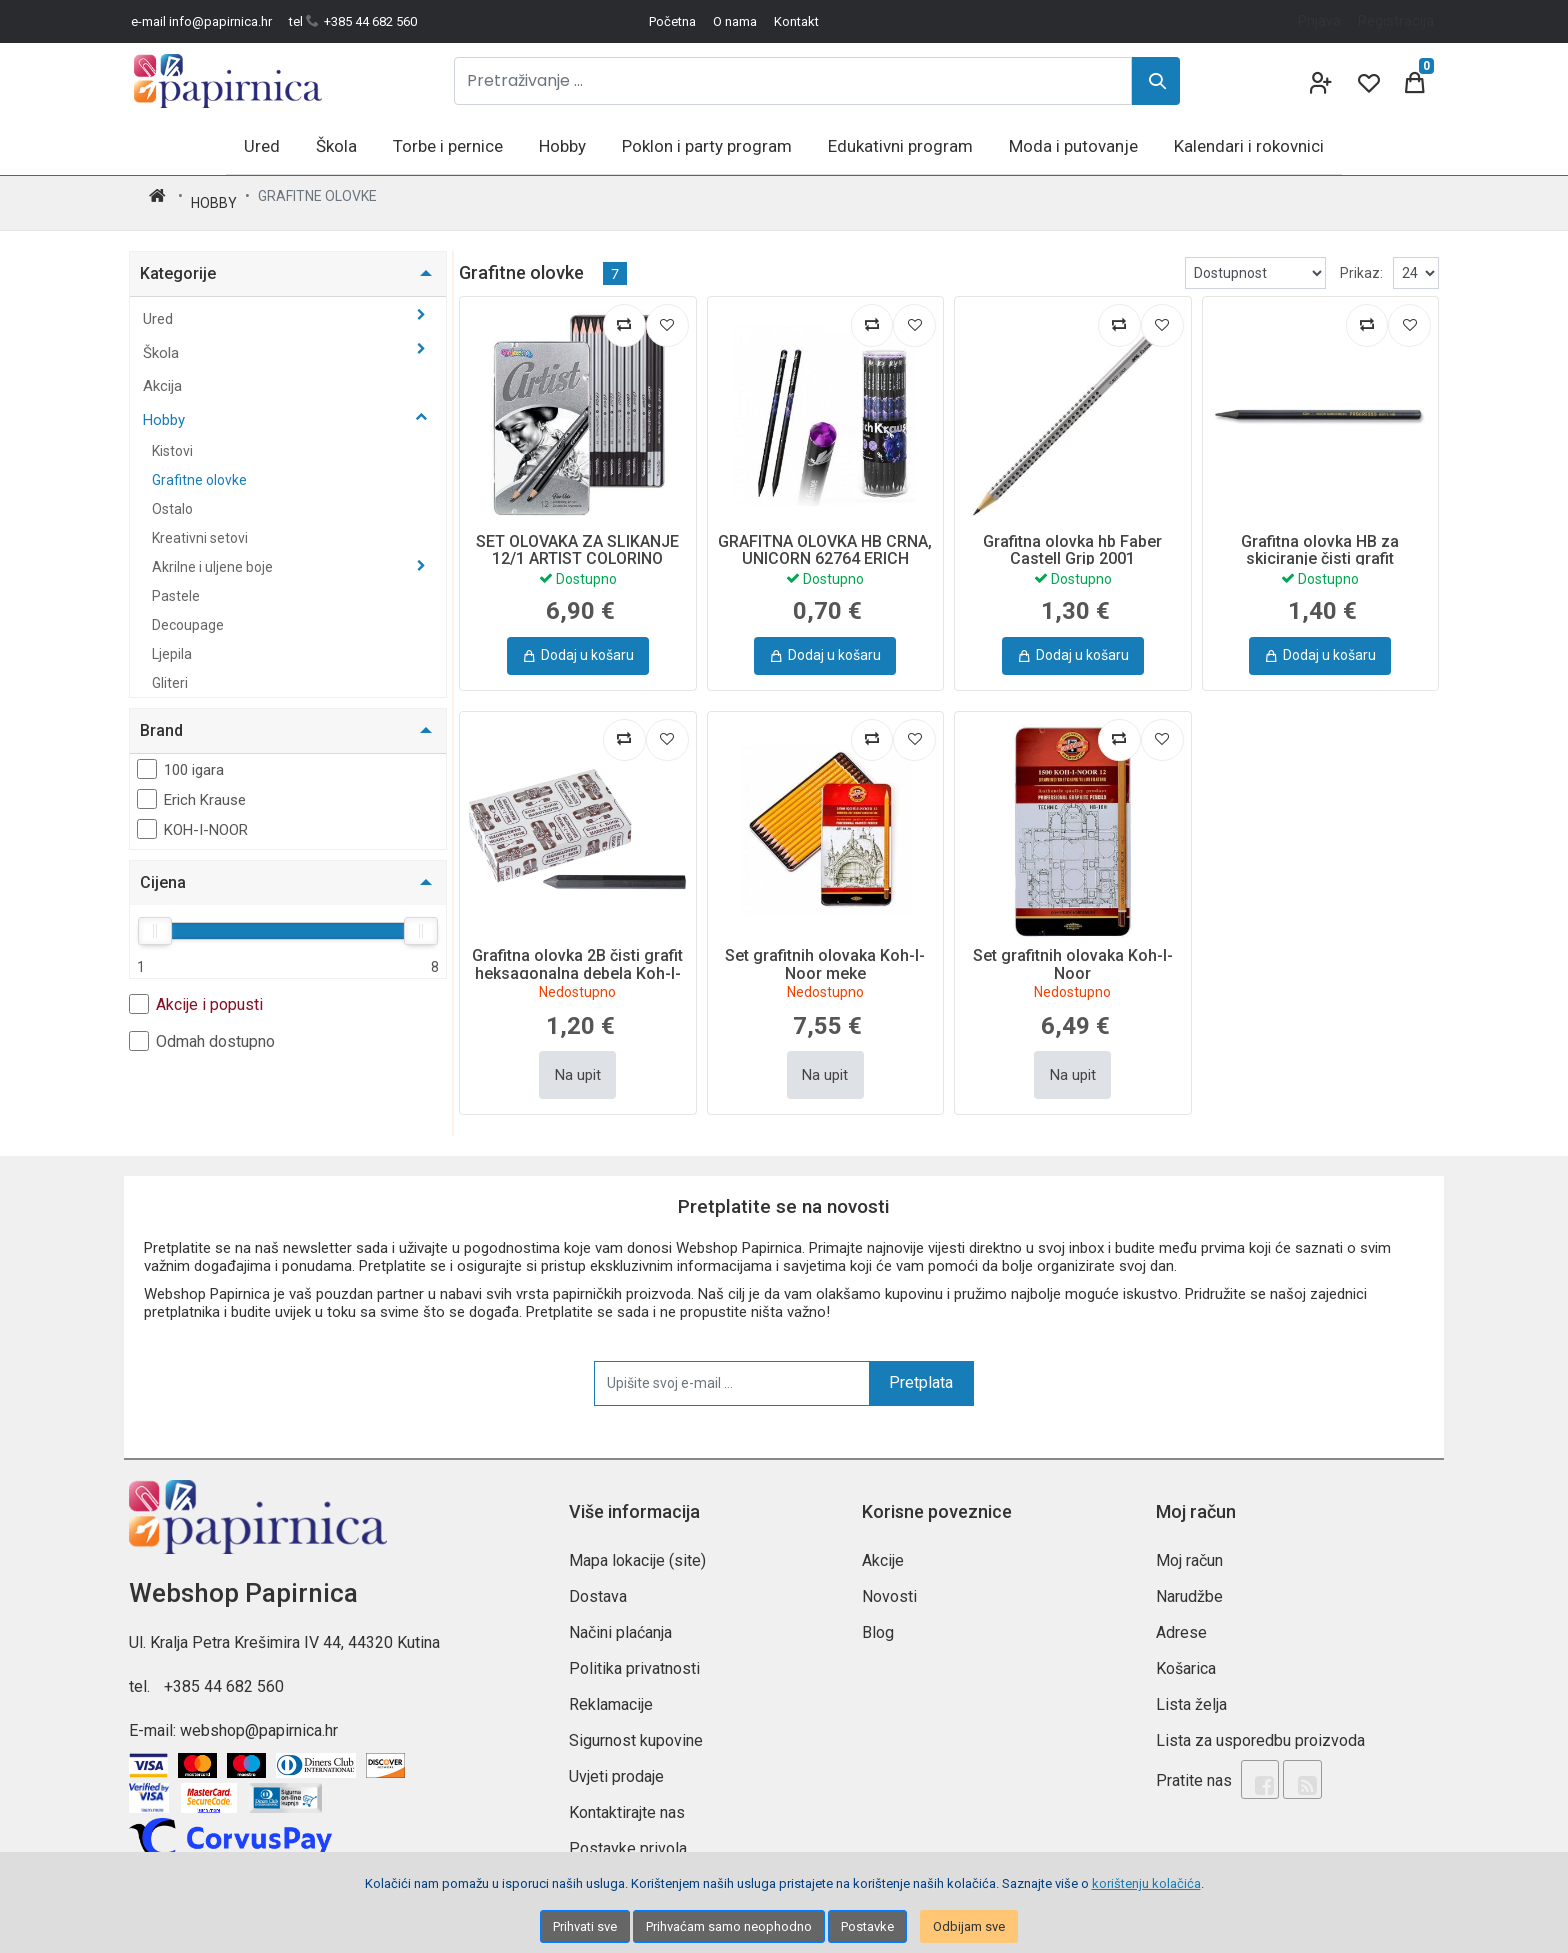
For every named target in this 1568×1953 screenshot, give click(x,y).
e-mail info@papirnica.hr (201, 21)
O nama (735, 21)
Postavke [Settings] (867, 1926)
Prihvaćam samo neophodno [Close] (729, 1926)
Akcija (162, 373)
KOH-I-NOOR (192, 816)
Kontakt (796, 21)
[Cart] (1415, 81)
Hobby (214, 196)
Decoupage (188, 612)
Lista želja (1191, 1691)
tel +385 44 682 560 (353, 21)
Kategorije (178, 260)
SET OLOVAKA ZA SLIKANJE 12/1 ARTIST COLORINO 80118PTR (577, 546)
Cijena (163, 869)
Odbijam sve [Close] (969, 1926)
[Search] (1156, 81)
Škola (163, 340)
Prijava (1319, 21)
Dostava (598, 1583)
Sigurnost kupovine (636, 1727)
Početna (672, 21)
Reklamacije (611, 1691)
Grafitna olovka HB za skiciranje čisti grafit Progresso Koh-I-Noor (1320, 546)
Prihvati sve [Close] (585, 1926)
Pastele (176, 583)
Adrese (1181, 1619)
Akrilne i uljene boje (214, 554)
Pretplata (921, 1369)
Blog (878, 1619)
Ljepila (172, 641)
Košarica (1186, 1655)
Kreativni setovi (200, 525)
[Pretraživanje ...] (793, 81)
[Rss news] (1290, 1764)
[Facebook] (1256, 1764)
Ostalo (172, 496)
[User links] (1319, 81)
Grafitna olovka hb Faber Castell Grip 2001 (1072, 537)
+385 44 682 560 (224, 1673)
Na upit (578, 1062)
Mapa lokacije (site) (637, 1547)
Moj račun (1189, 1547)
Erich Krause (191, 786)
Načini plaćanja (620, 1619)
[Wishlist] (1367, 81)
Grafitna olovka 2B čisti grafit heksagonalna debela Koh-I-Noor (577, 960)
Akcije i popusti (196, 991)
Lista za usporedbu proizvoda (1260, 1727)
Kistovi (172, 438)
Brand (161, 717)
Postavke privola (628, 1835)
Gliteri (170, 670)
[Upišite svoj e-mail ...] (732, 1370)
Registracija (1396, 21)
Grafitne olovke (199, 467)
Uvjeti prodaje (616, 1763)
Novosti (889, 1583)
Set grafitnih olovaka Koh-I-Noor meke (825, 951)
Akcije (883, 1547)
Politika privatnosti (634, 1655)
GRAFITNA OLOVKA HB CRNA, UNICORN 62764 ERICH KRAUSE (825, 546)
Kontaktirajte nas (627, 1799)
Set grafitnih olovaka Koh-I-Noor (1073, 951)
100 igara (180, 756)
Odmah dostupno (202, 1028)
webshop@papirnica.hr (259, 1717)
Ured (160, 306)
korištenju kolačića (1146, 1883)
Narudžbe (1189, 1583)
